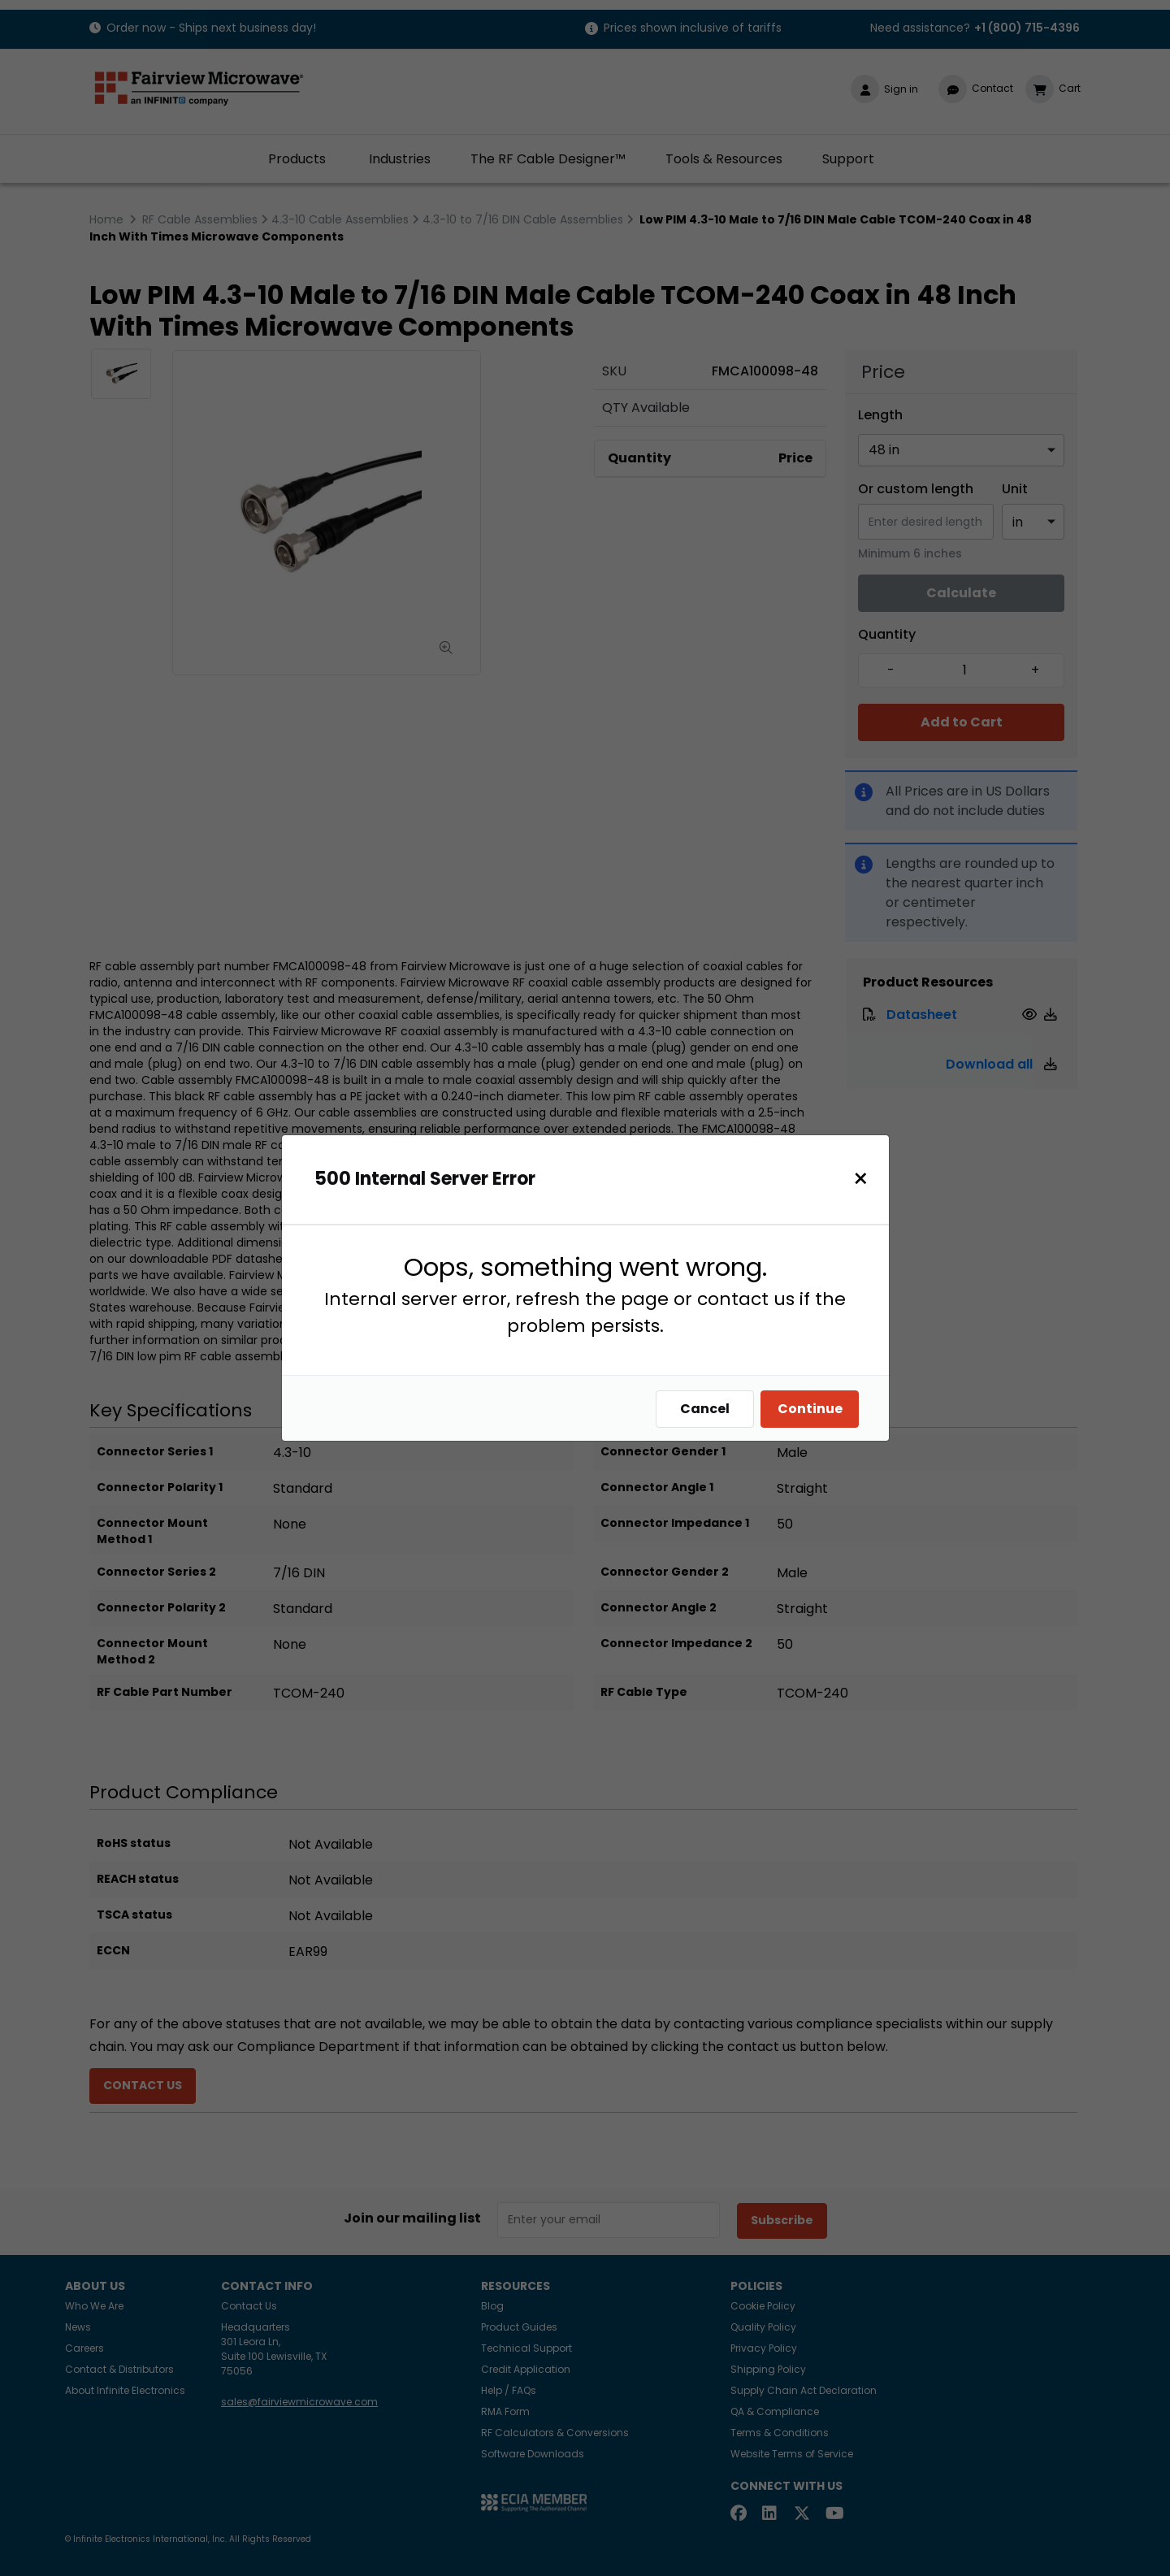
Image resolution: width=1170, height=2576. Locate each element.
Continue (814, 1408)
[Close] (864, 1178)
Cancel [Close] (709, 1408)
